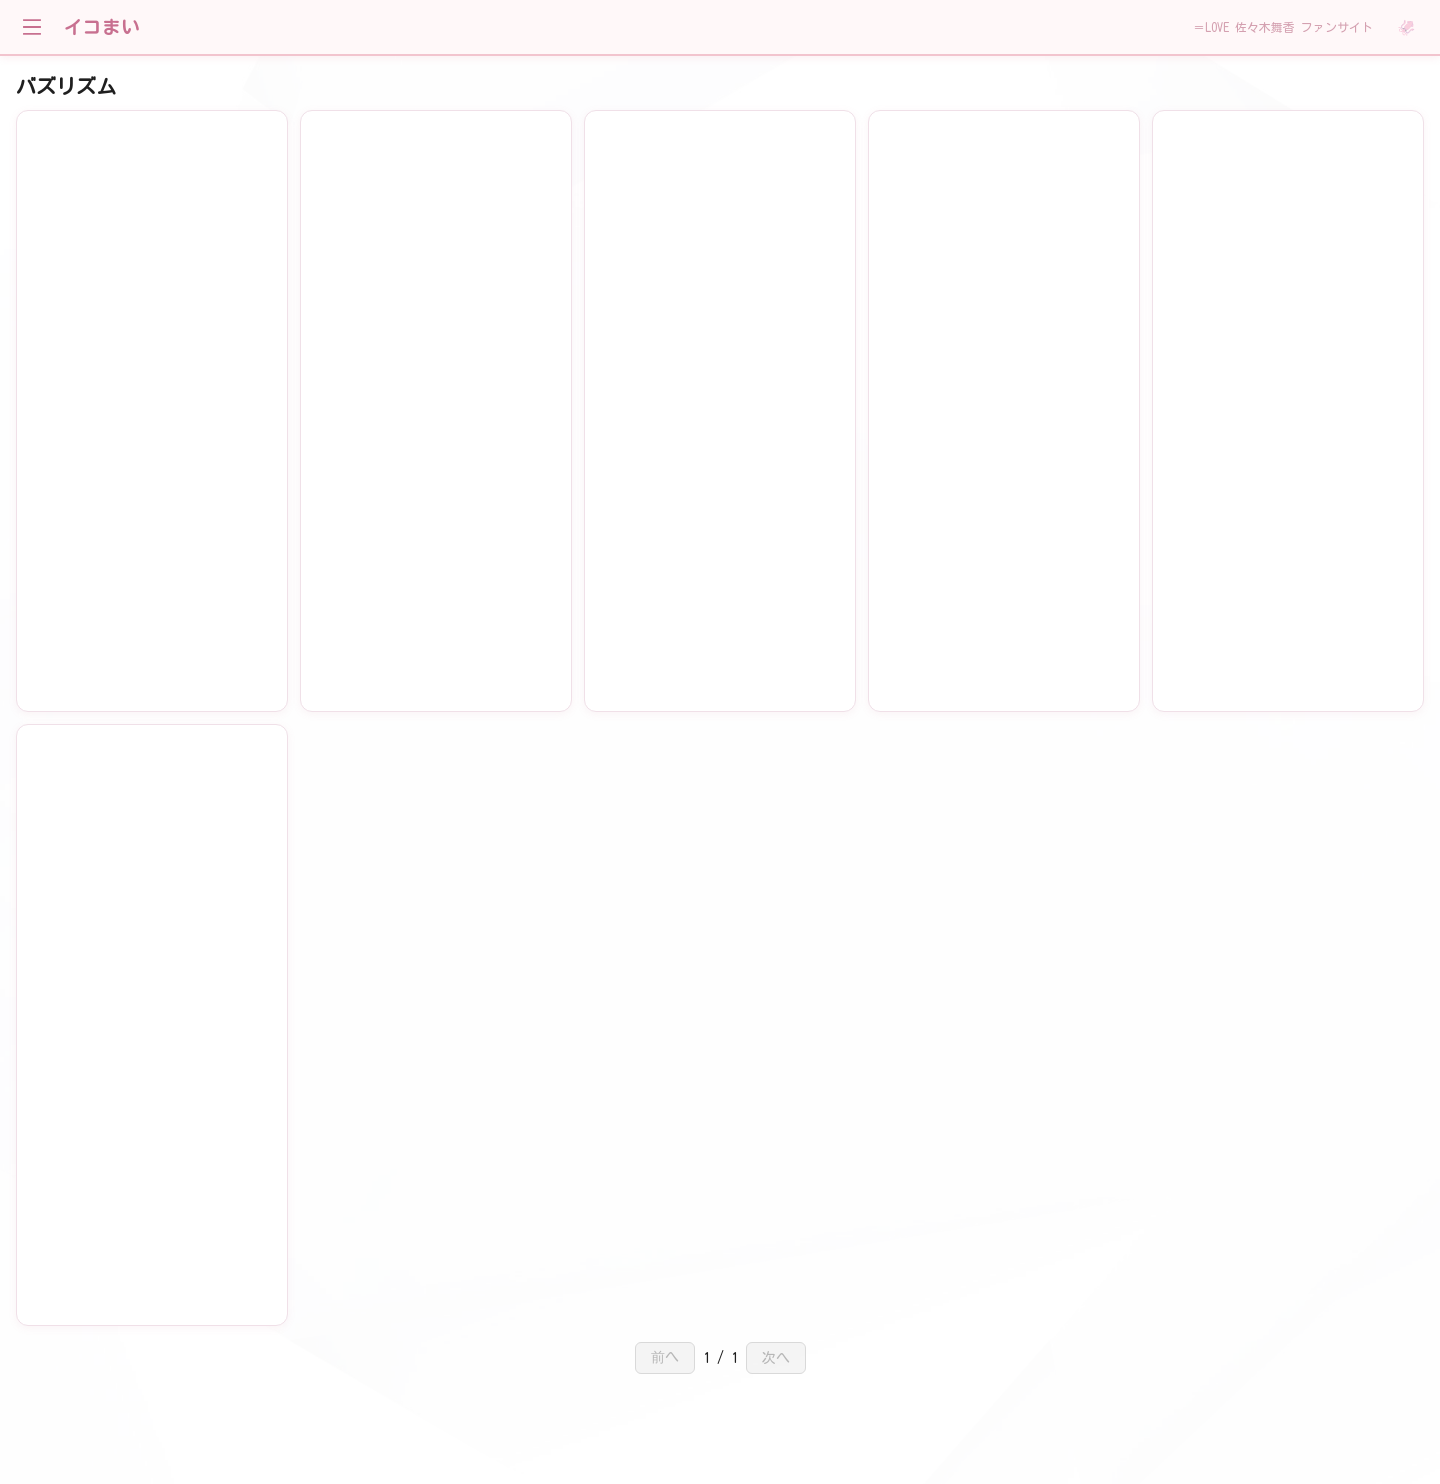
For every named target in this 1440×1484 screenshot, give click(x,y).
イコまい (102, 27)
